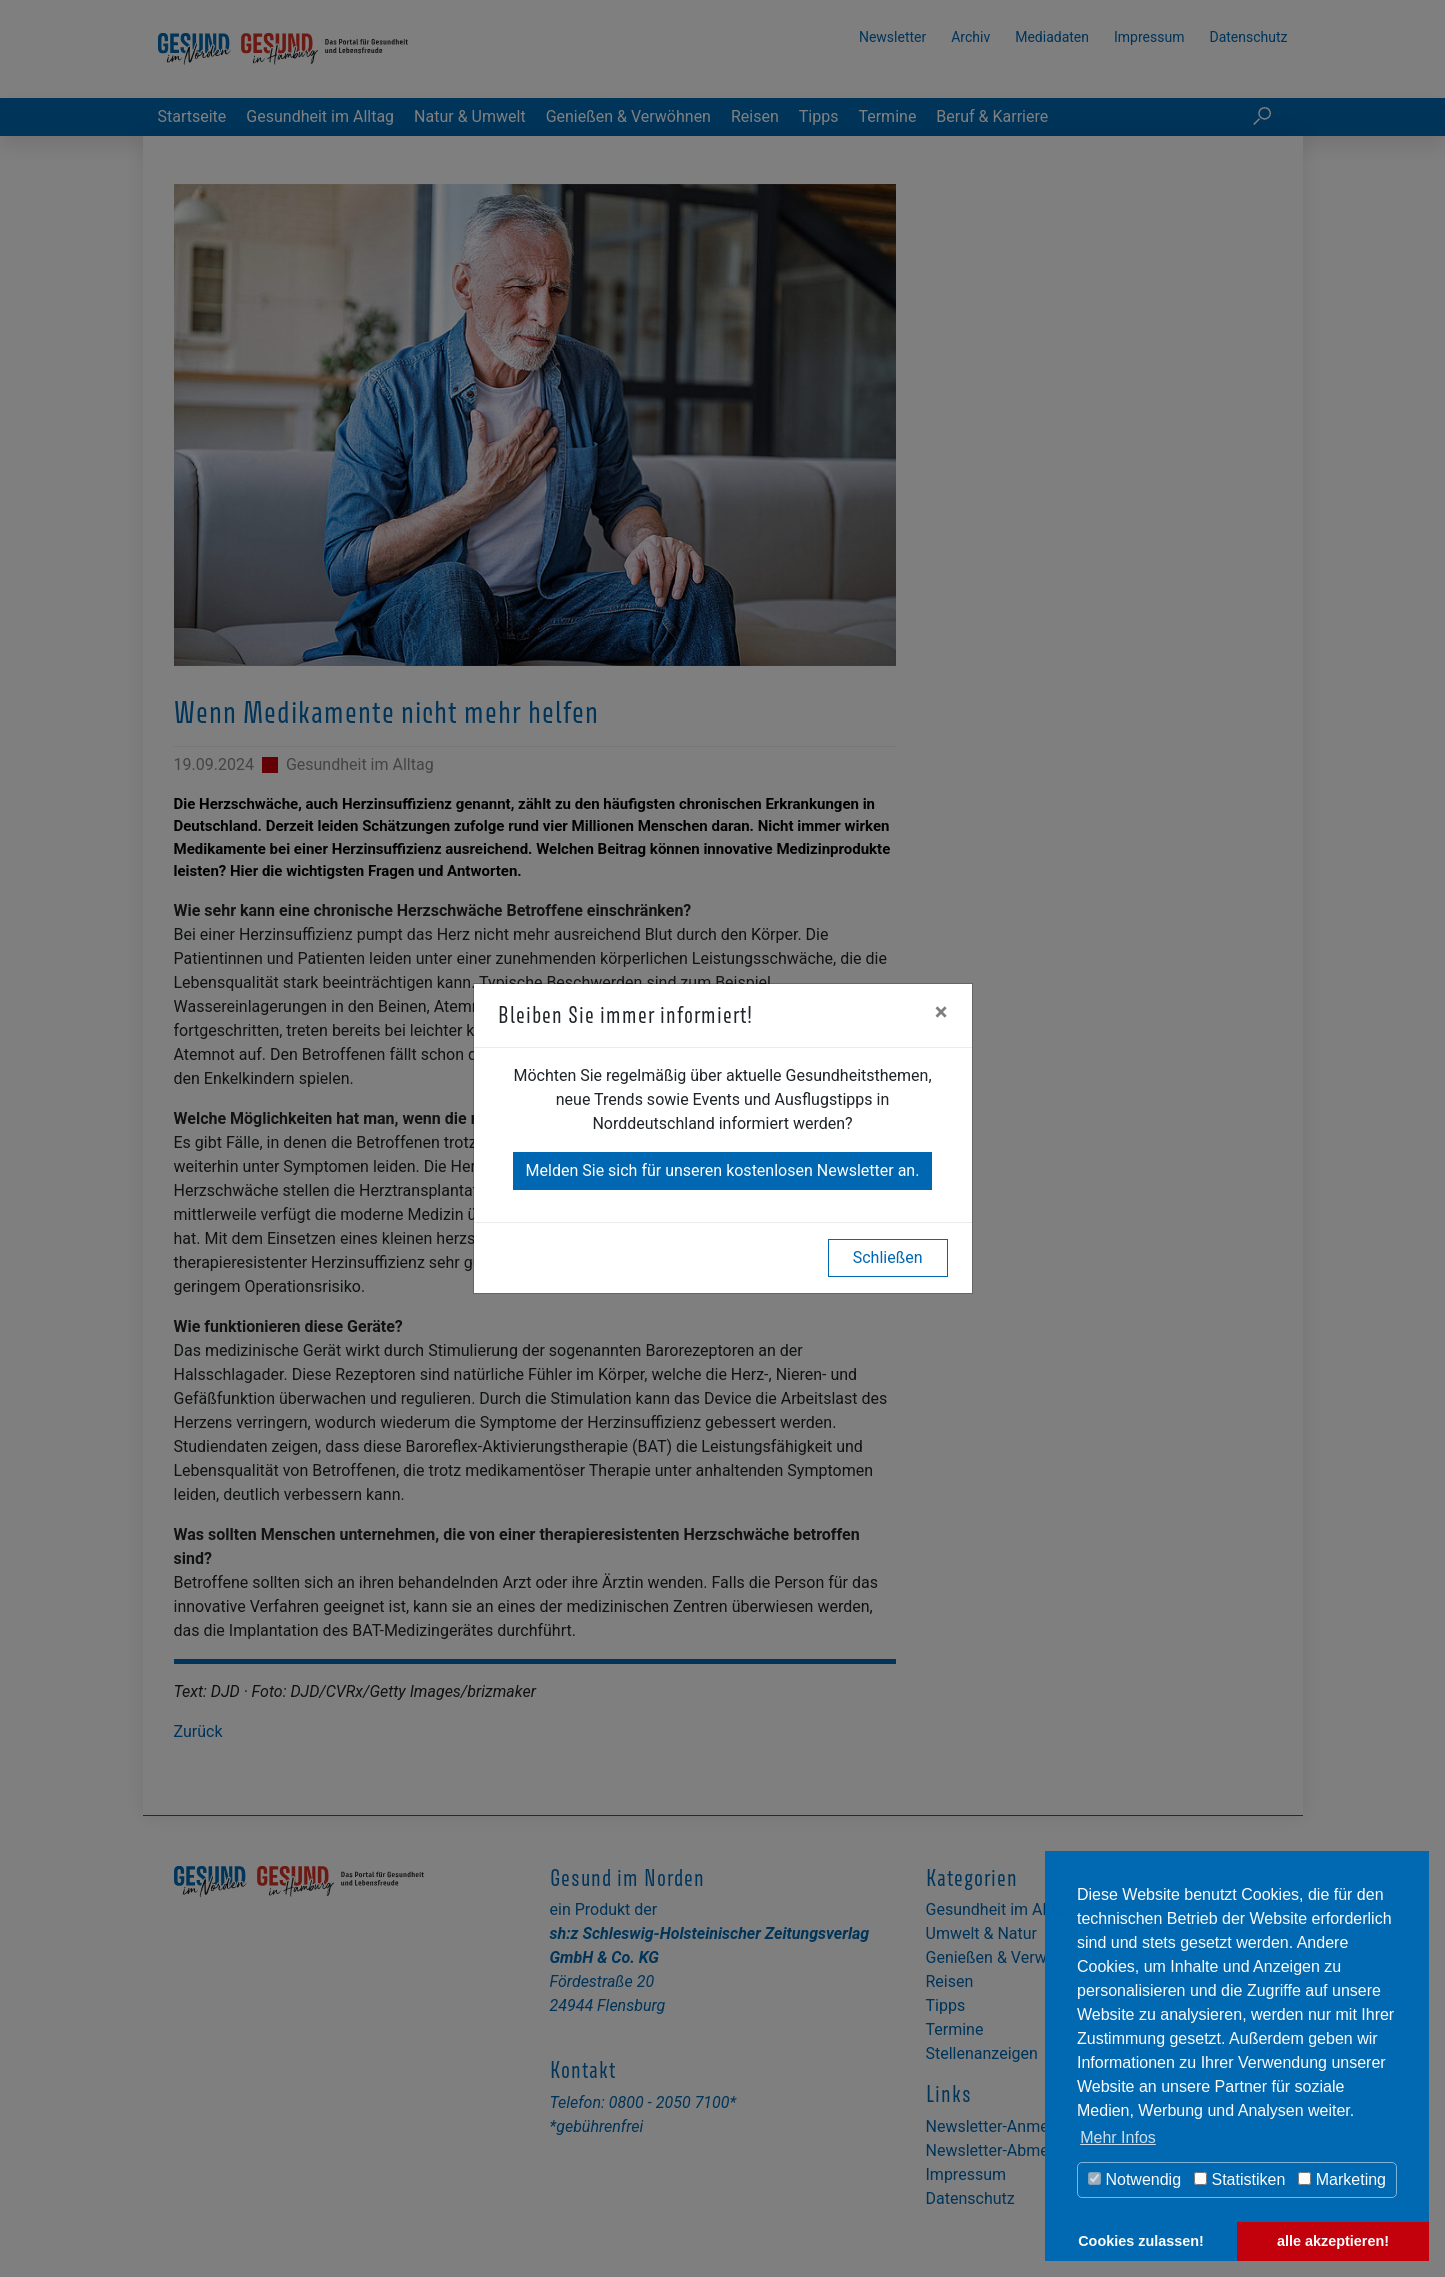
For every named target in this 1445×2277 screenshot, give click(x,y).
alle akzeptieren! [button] (1333, 2241)
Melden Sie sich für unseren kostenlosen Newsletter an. (723, 1170)
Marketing (1342, 2179)
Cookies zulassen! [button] (1141, 2241)
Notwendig (1134, 2179)
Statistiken (1239, 2179)
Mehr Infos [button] (1118, 2137)
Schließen (888, 1257)
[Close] (941, 1012)
